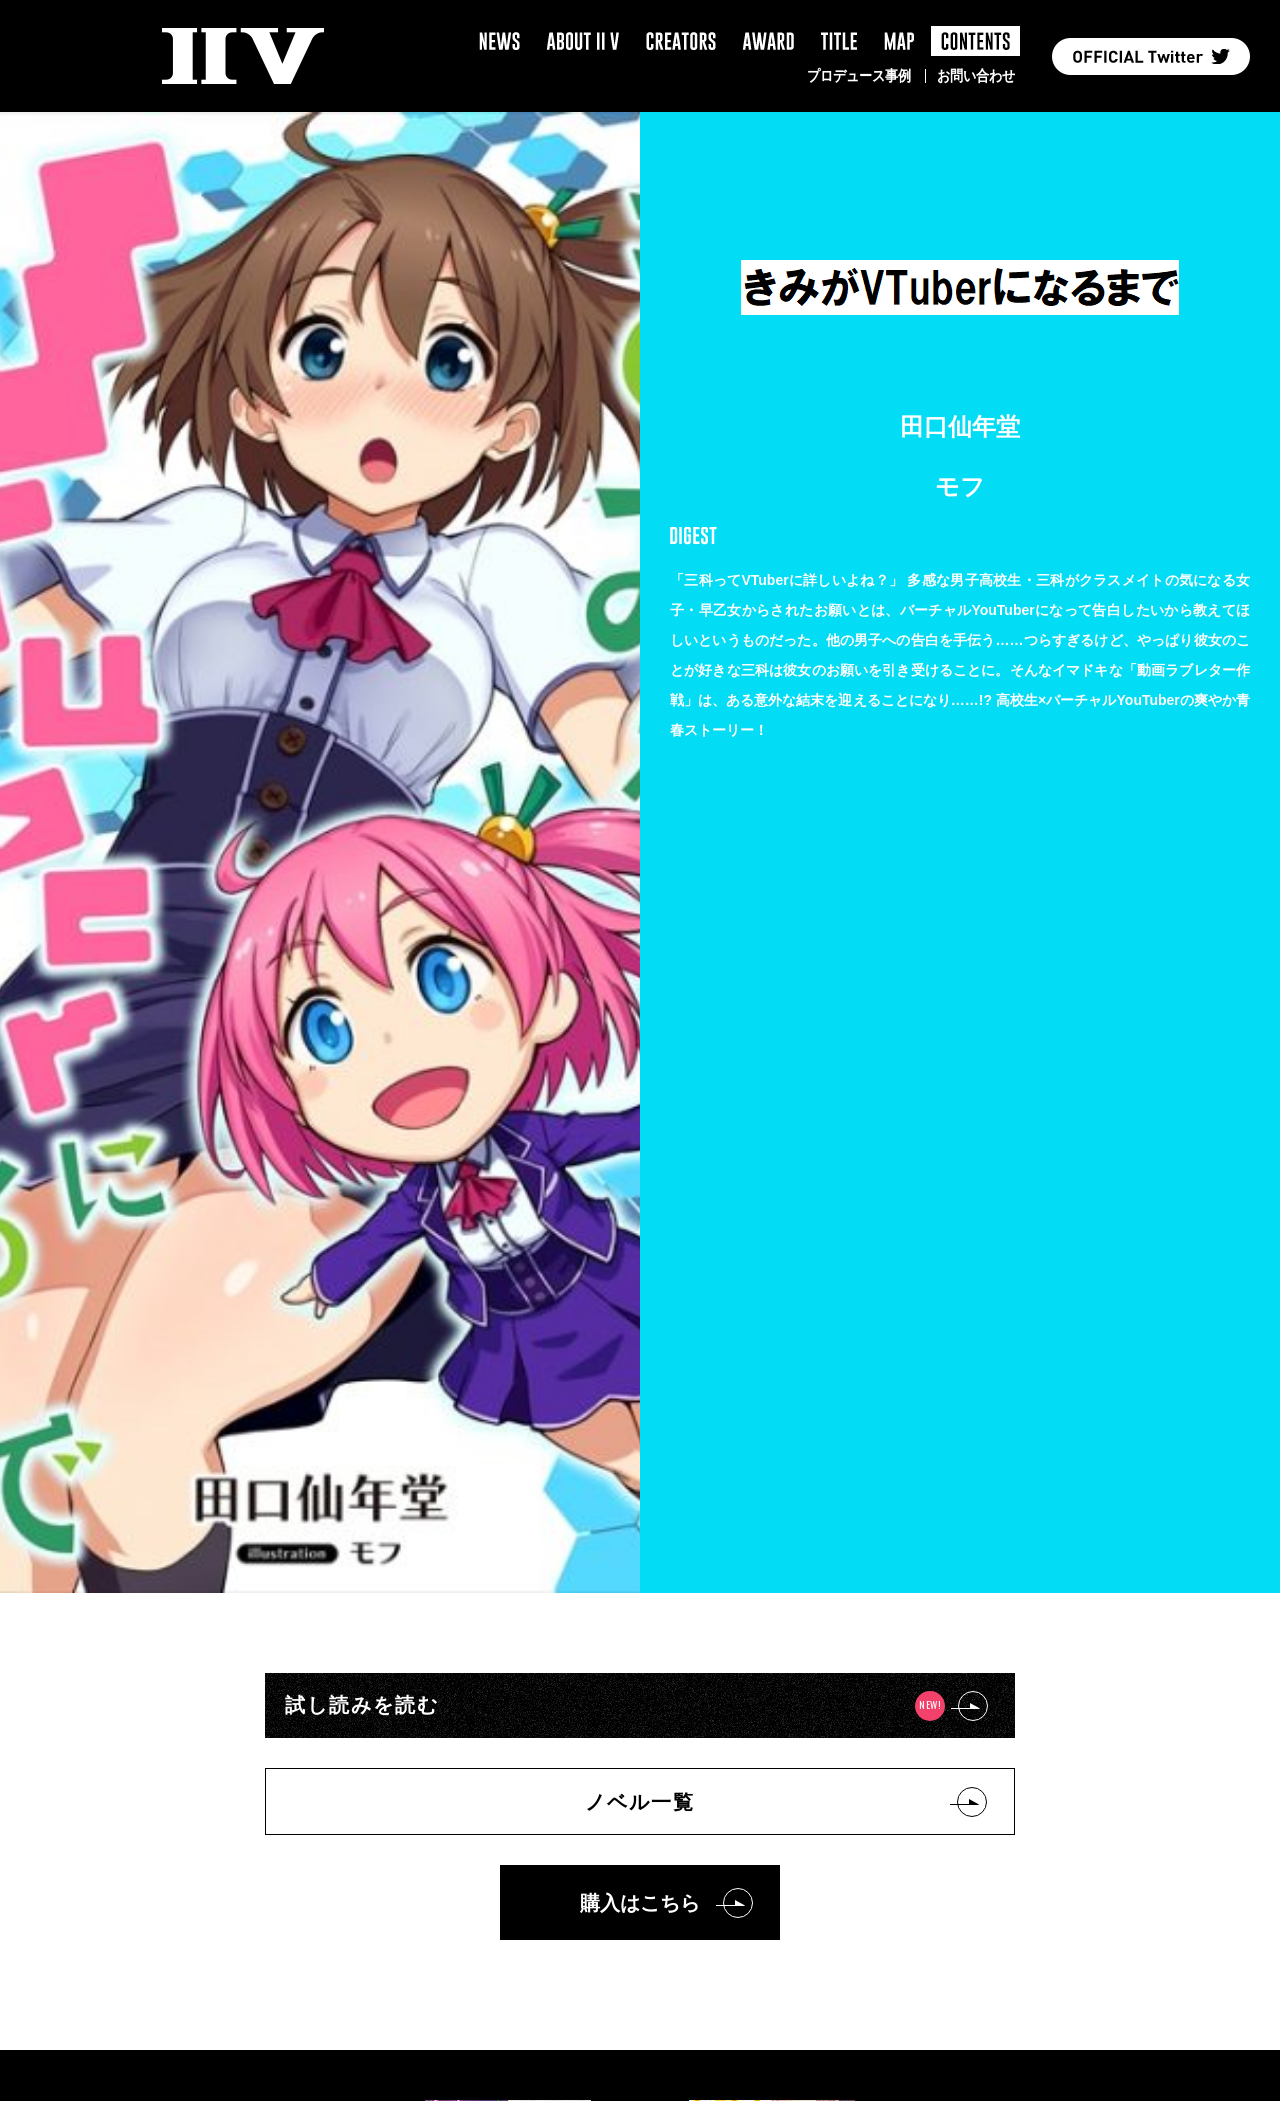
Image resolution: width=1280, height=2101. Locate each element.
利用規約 (591, 1861)
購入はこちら (640, 1192)
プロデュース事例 (859, 75)
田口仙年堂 (960, 426)
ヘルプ (683, 1861)
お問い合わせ (976, 75)
